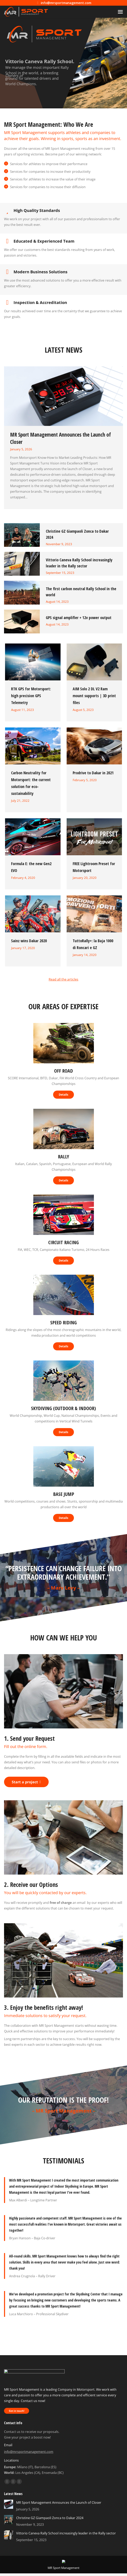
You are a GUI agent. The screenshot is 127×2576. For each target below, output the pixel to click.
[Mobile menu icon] (120, 11)
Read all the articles (63, 979)
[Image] (63, 1043)
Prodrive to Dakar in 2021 (93, 773)
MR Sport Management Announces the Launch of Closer (58, 2502)
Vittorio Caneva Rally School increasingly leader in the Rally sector (66, 2533)
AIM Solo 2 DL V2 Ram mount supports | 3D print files (94, 695)
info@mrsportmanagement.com (63, 3)
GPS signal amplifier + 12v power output (78, 617)
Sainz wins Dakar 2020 (29, 940)
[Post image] (8, 2504)
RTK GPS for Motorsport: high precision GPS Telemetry (31, 695)
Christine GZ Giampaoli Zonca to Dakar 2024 (49, 2518)
